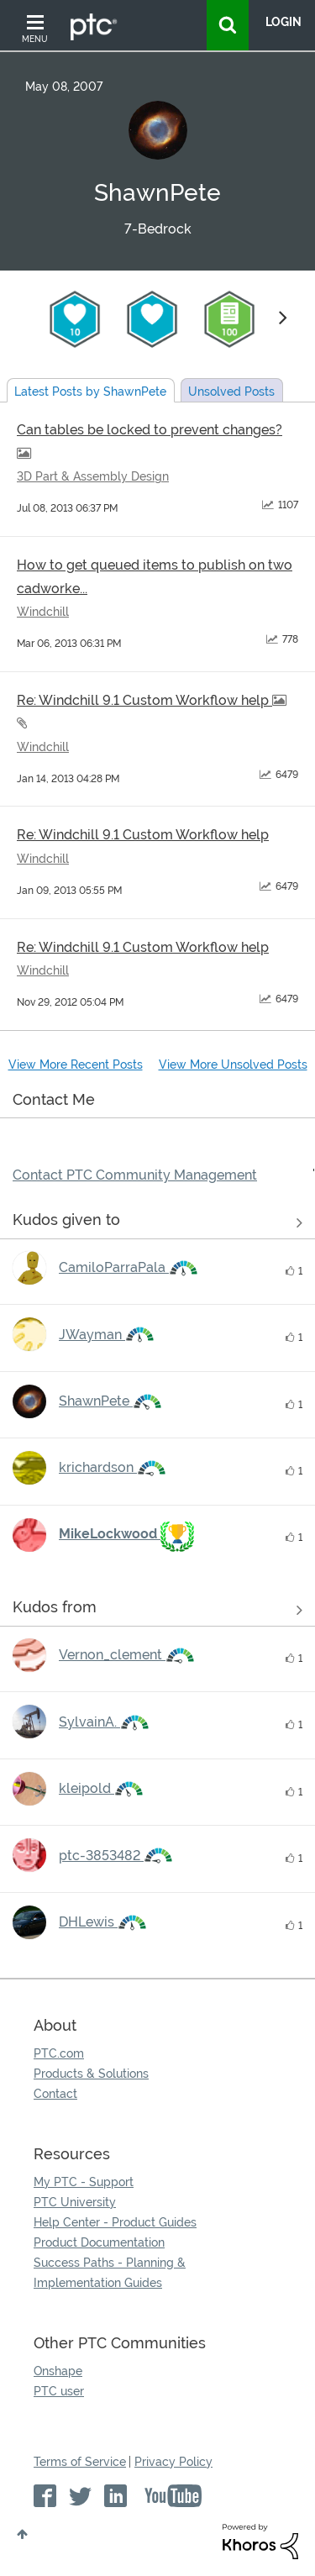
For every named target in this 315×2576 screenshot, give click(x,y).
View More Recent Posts (75, 1064)
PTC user (59, 2391)
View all (157, 1223)
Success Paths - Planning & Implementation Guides (110, 2272)
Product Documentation (99, 2242)
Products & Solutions (91, 2073)
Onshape (58, 2371)
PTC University (75, 2202)
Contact (55, 2093)
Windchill (43, 611)
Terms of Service (80, 2462)
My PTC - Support (84, 2182)
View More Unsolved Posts (233, 1064)
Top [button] (22, 2534)
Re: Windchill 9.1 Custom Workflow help (144, 700)
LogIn (283, 22)
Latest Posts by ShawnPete (90, 391)
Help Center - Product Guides (115, 2222)
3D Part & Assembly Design (93, 476)
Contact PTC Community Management (135, 1175)
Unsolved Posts (231, 391)
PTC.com (59, 2053)
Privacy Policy (173, 2462)
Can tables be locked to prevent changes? (149, 430)
